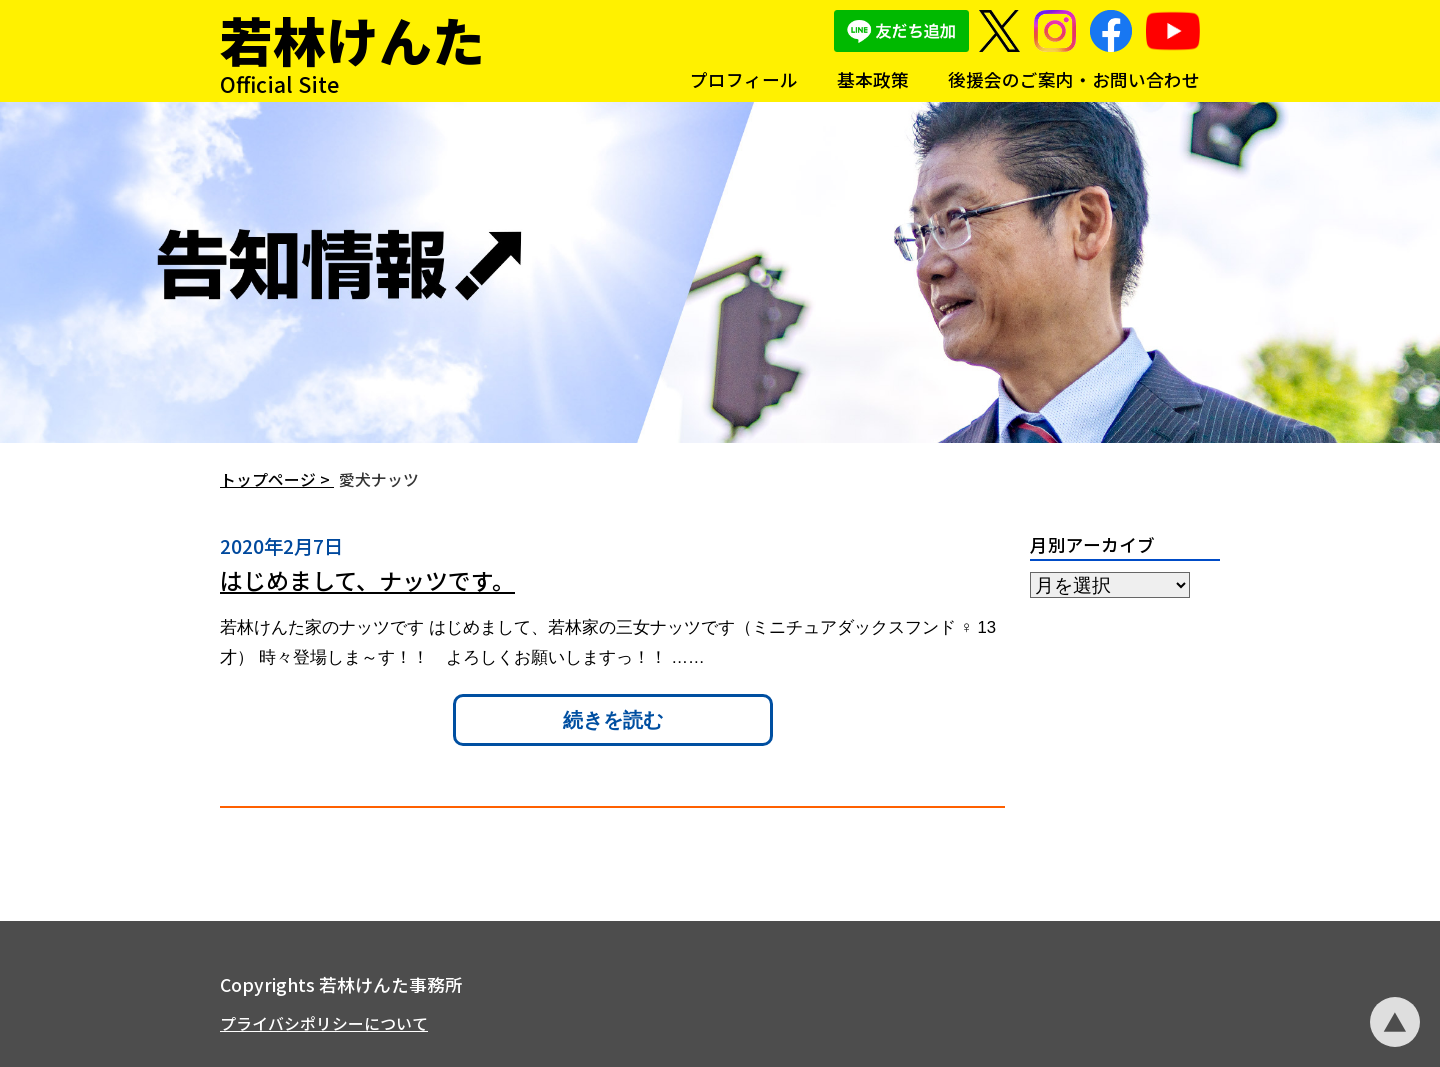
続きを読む (613, 720)
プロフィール (744, 79)
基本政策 (873, 79)
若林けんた (352, 39)
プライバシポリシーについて (324, 1023)
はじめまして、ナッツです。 (367, 580)
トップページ (268, 479)
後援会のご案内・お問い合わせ (1074, 79)
